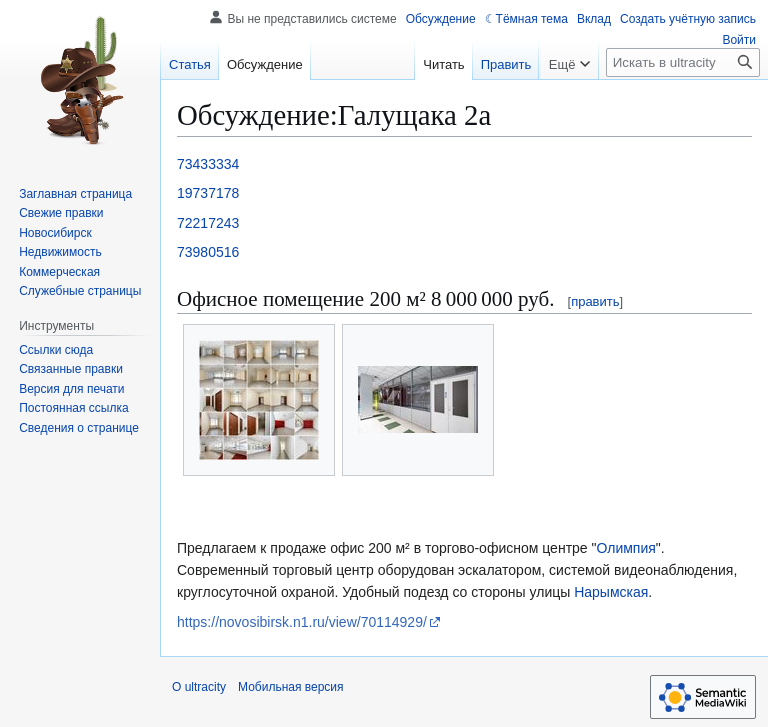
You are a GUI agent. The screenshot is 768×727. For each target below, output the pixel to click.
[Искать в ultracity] (683, 62)
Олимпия (625, 548)
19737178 (208, 193)
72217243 (208, 223)
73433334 (208, 164)
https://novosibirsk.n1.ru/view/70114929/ (302, 622)
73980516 (208, 252)
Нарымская (611, 592)
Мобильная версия (291, 687)
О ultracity (199, 687)
